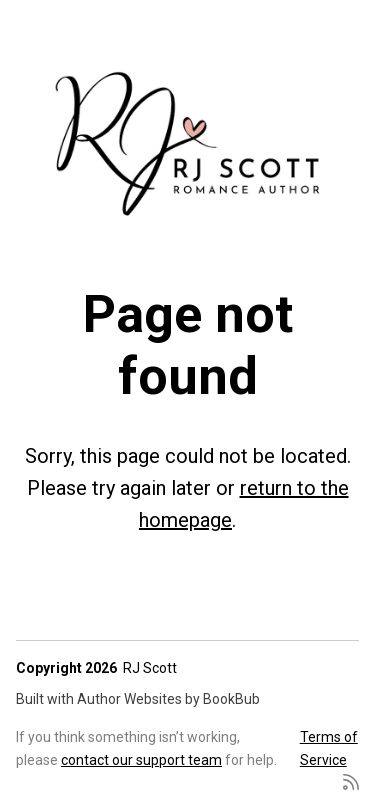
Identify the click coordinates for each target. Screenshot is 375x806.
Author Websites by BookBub (168, 699)
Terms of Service (329, 748)
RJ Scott (150, 668)
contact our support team (141, 760)
